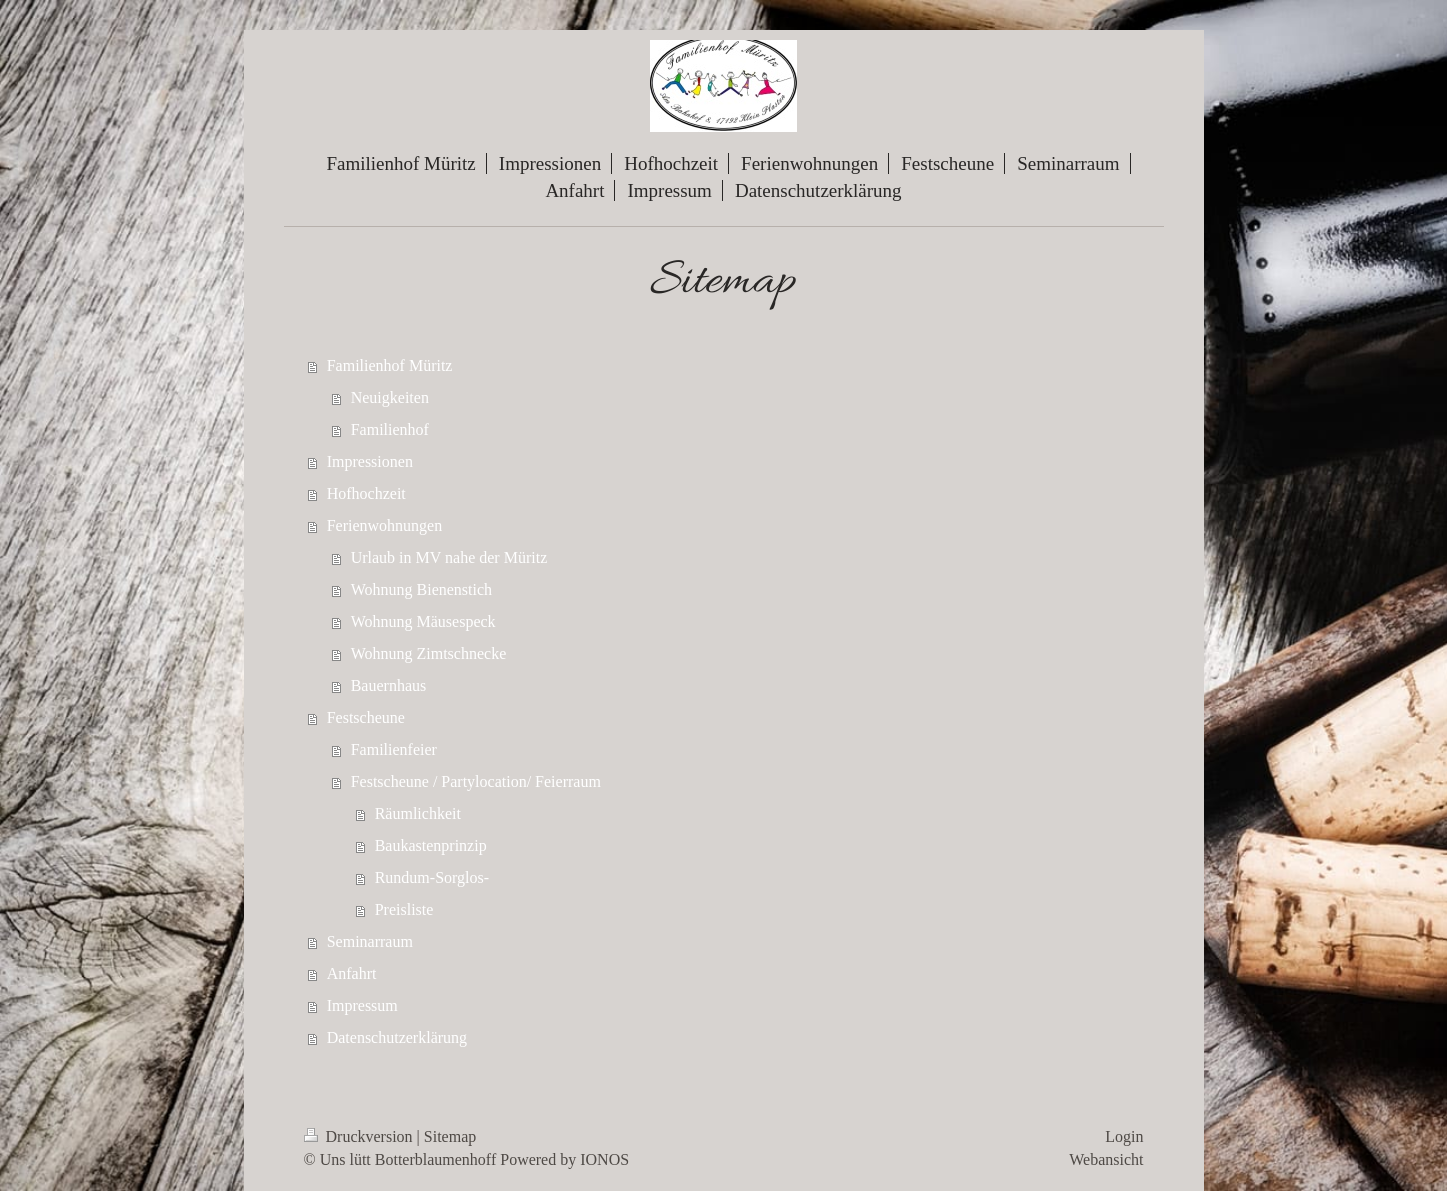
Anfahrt (352, 973)
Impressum (362, 1005)
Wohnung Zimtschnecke (429, 653)
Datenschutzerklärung (397, 1037)
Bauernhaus (389, 685)
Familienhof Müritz (390, 365)
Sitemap (450, 1136)
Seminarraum (370, 941)
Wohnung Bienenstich (421, 589)
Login (1124, 1136)
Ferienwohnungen (385, 525)
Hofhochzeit (366, 493)
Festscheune (366, 717)
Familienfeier (394, 749)
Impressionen (370, 461)
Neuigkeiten (390, 397)
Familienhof (390, 429)
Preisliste (404, 909)
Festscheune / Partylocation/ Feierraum (476, 781)
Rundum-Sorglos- (432, 877)
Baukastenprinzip (431, 845)
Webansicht (1106, 1159)
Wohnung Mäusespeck (423, 621)
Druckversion (360, 1136)
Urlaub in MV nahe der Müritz (449, 557)
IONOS (604, 1159)
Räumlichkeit (418, 813)
